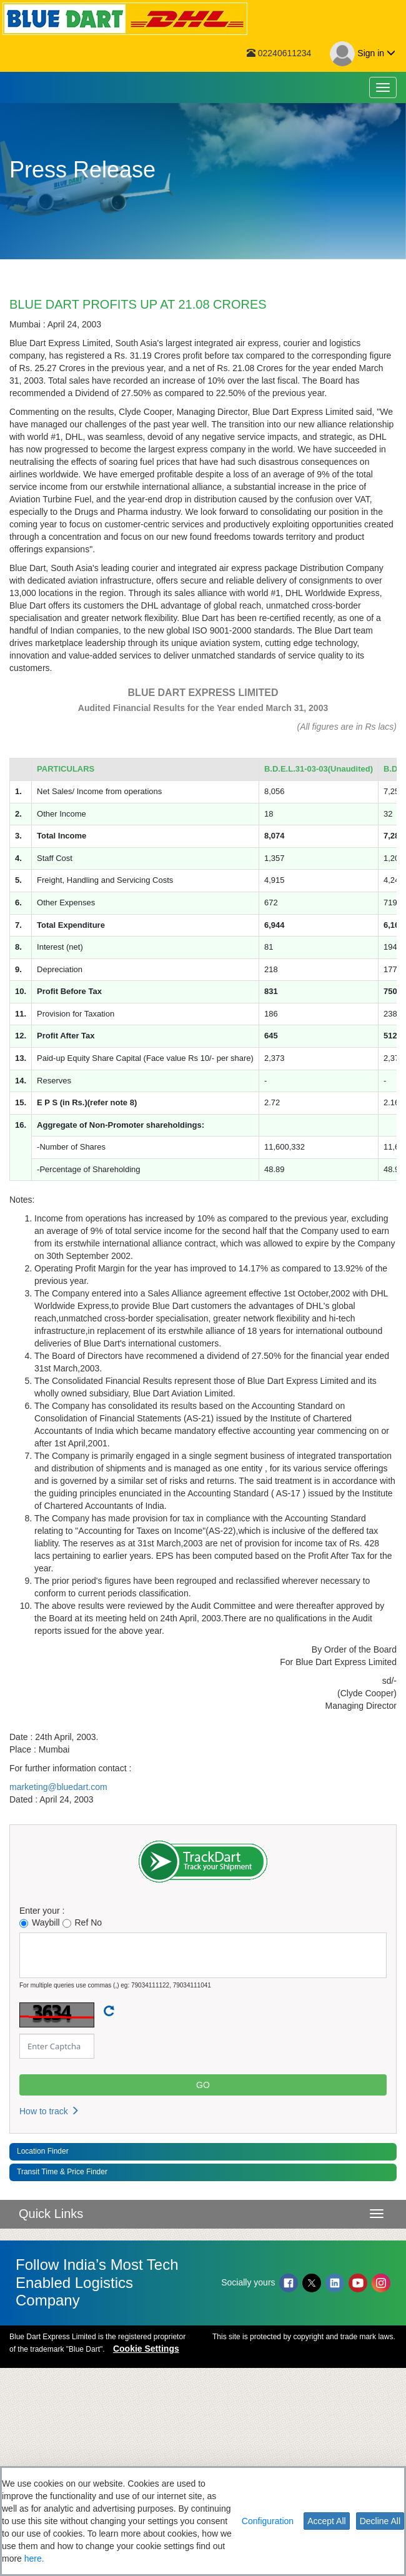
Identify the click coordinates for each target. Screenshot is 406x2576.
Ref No (82, 2131)
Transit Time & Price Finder (62, 2379)
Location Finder (43, 2359)
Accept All (326, 2521)
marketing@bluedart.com (58, 1995)
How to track (49, 2319)
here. (34, 2559)
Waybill (39, 2131)
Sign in (362, 53)
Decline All (380, 2521)
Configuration (268, 2521)
